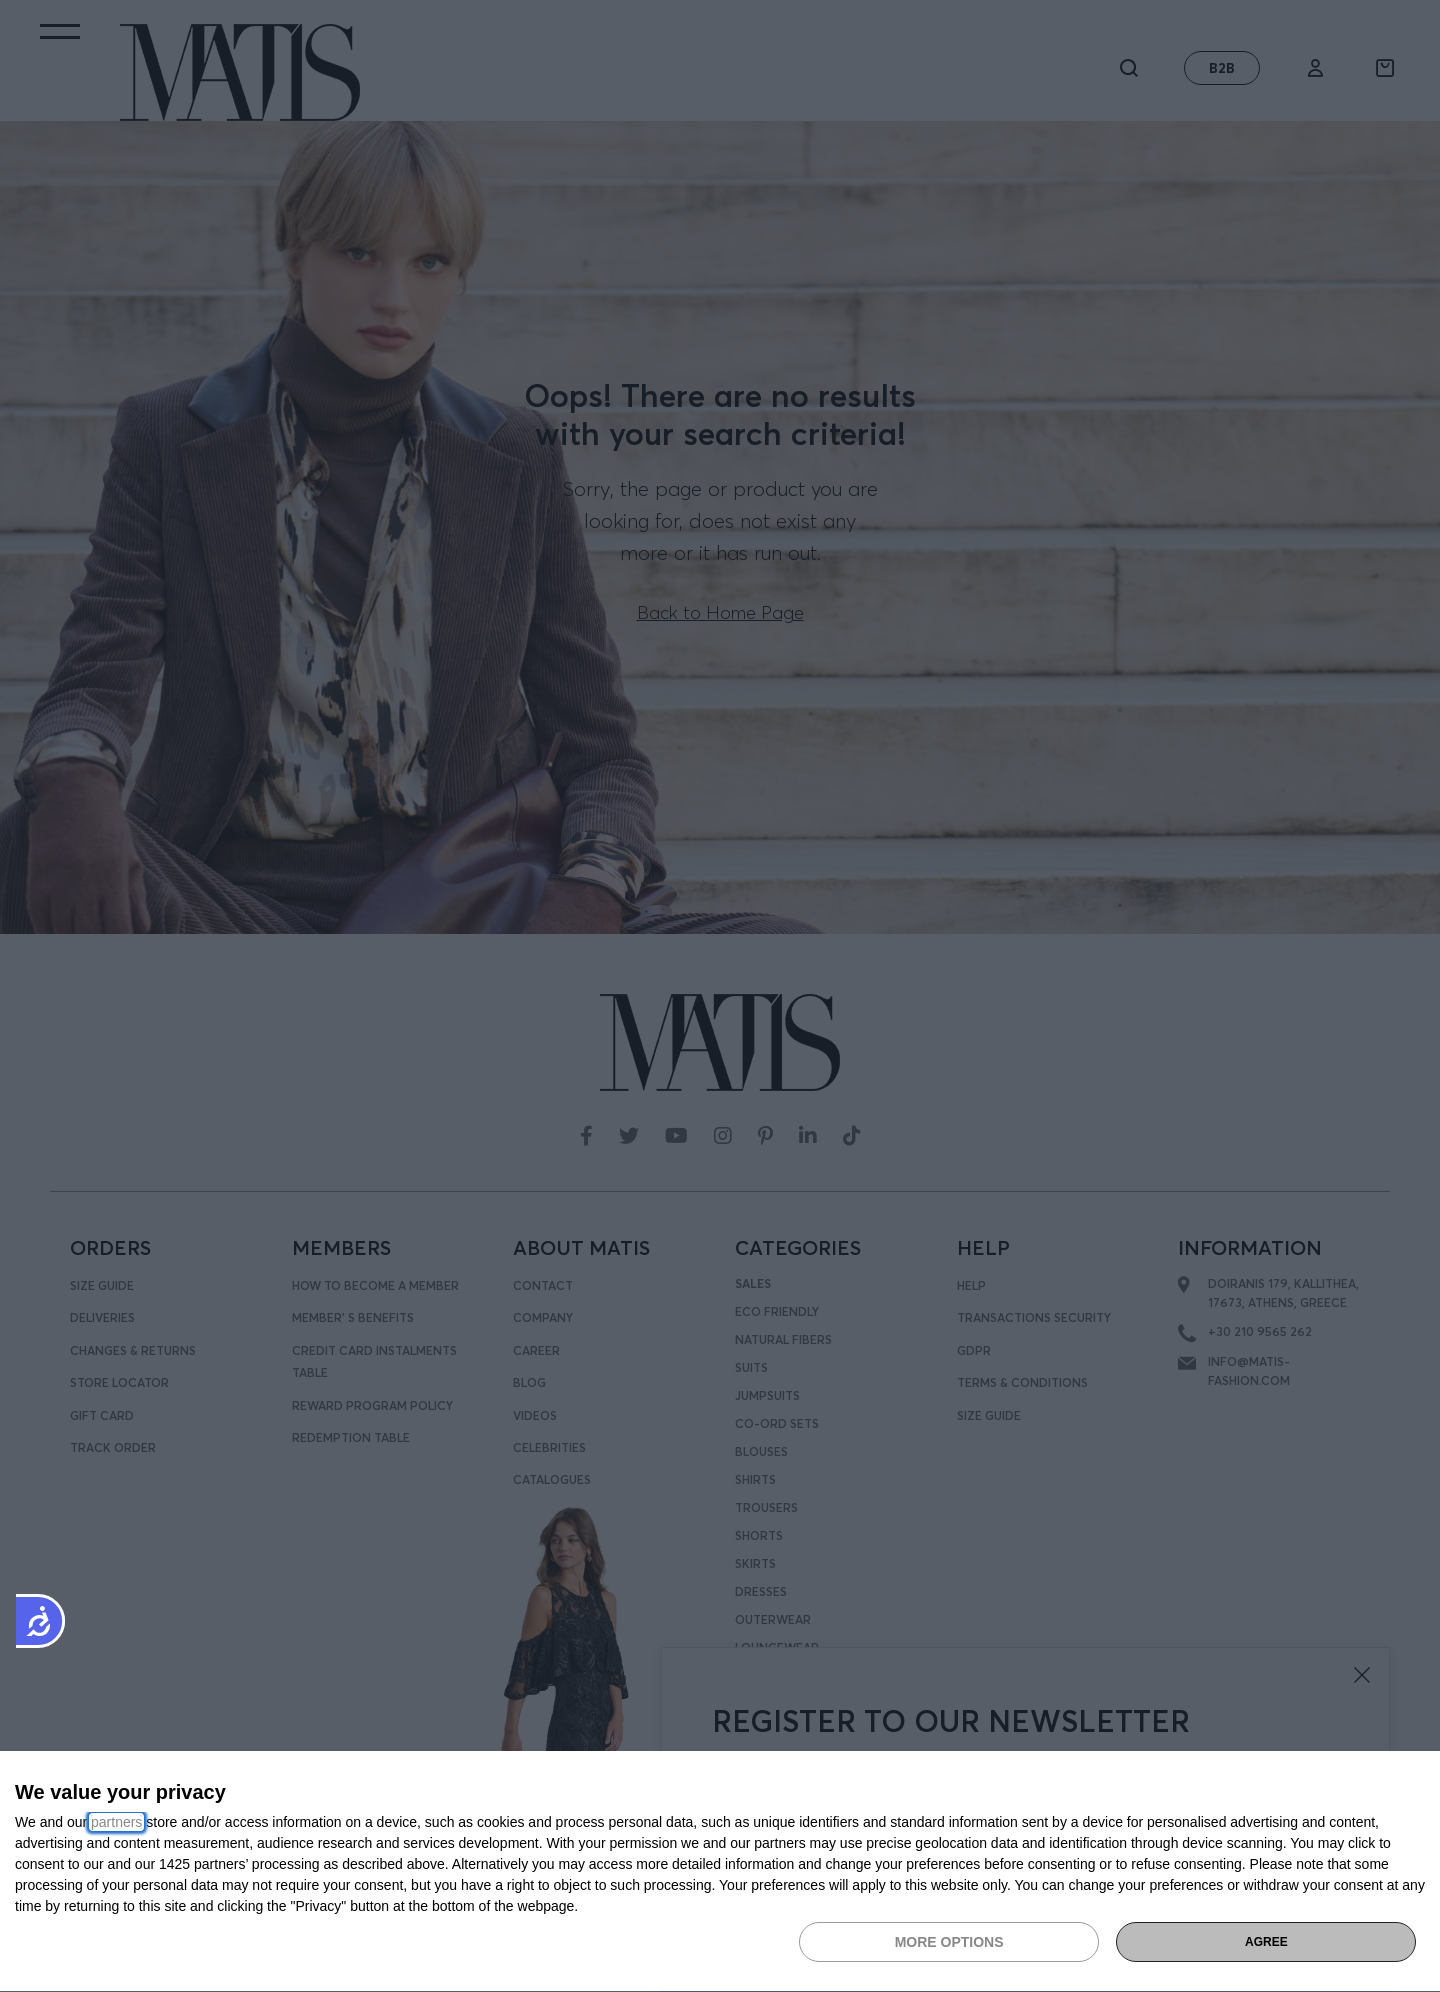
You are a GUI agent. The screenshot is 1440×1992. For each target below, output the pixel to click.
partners (116, 1822)
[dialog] (720, 1872)
